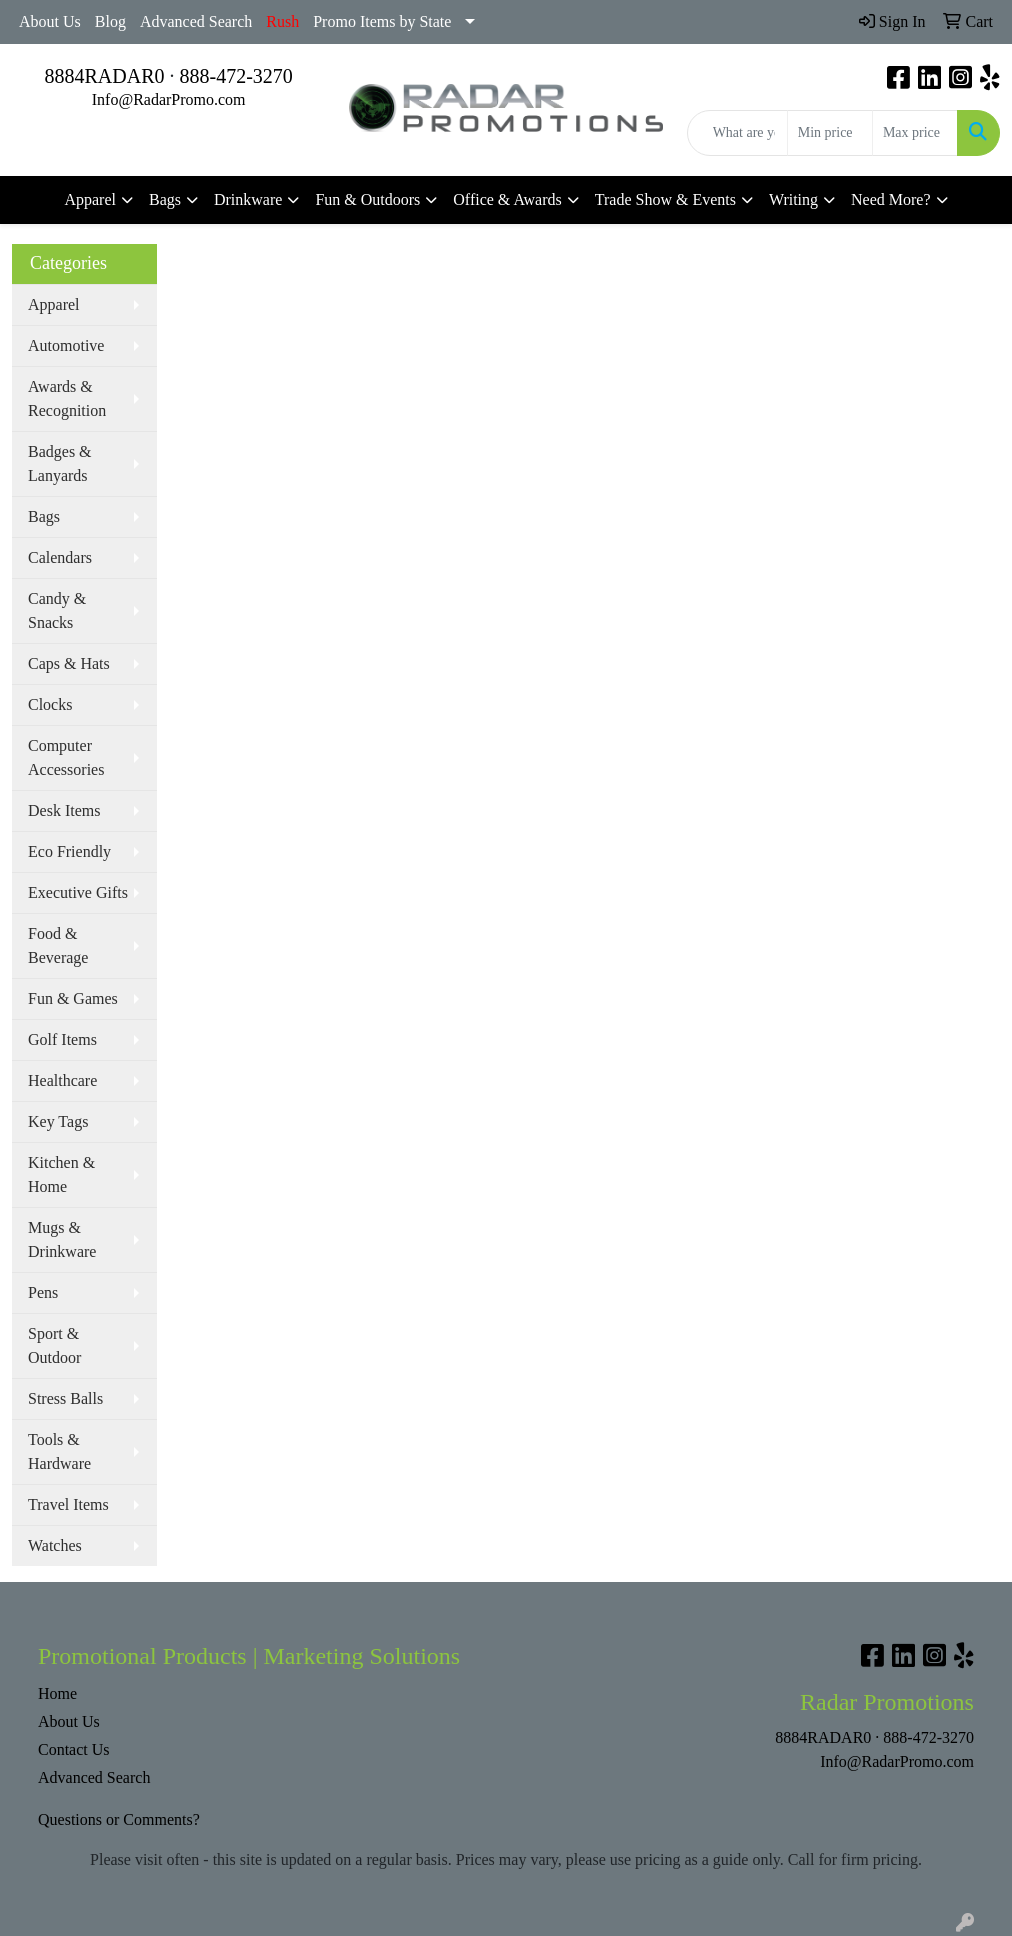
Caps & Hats (69, 663)
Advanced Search (196, 21)
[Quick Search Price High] (915, 133)
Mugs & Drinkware (62, 1239)
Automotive (66, 345)
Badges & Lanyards (60, 463)
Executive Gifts (78, 892)
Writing (793, 199)
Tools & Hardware (59, 1451)
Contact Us (74, 1749)
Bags (165, 199)
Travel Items (68, 1504)
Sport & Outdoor (54, 1345)
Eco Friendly (69, 851)
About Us (50, 21)
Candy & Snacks (57, 610)
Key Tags (58, 1121)
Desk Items (64, 810)
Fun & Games (73, 998)
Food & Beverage (58, 945)
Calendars (60, 557)
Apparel (90, 199)
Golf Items (62, 1039)
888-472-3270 (236, 76)
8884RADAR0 (104, 76)
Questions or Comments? (119, 1819)
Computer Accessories (66, 757)
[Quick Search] (737, 133)
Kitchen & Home (61, 1174)
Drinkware (248, 199)
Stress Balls (65, 1398)
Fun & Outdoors (367, 199)
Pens (43, 1292)
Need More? (891, 199)
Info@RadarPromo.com (169, 99)
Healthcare (62, 1080)
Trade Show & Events (665, 199)
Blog (110, 21)
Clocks (50, 704)
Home (57, 1693)
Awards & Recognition (67, 398)
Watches (55, 1545)
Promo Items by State (382, 21)
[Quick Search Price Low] (830, 133)
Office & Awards (507, 199)
